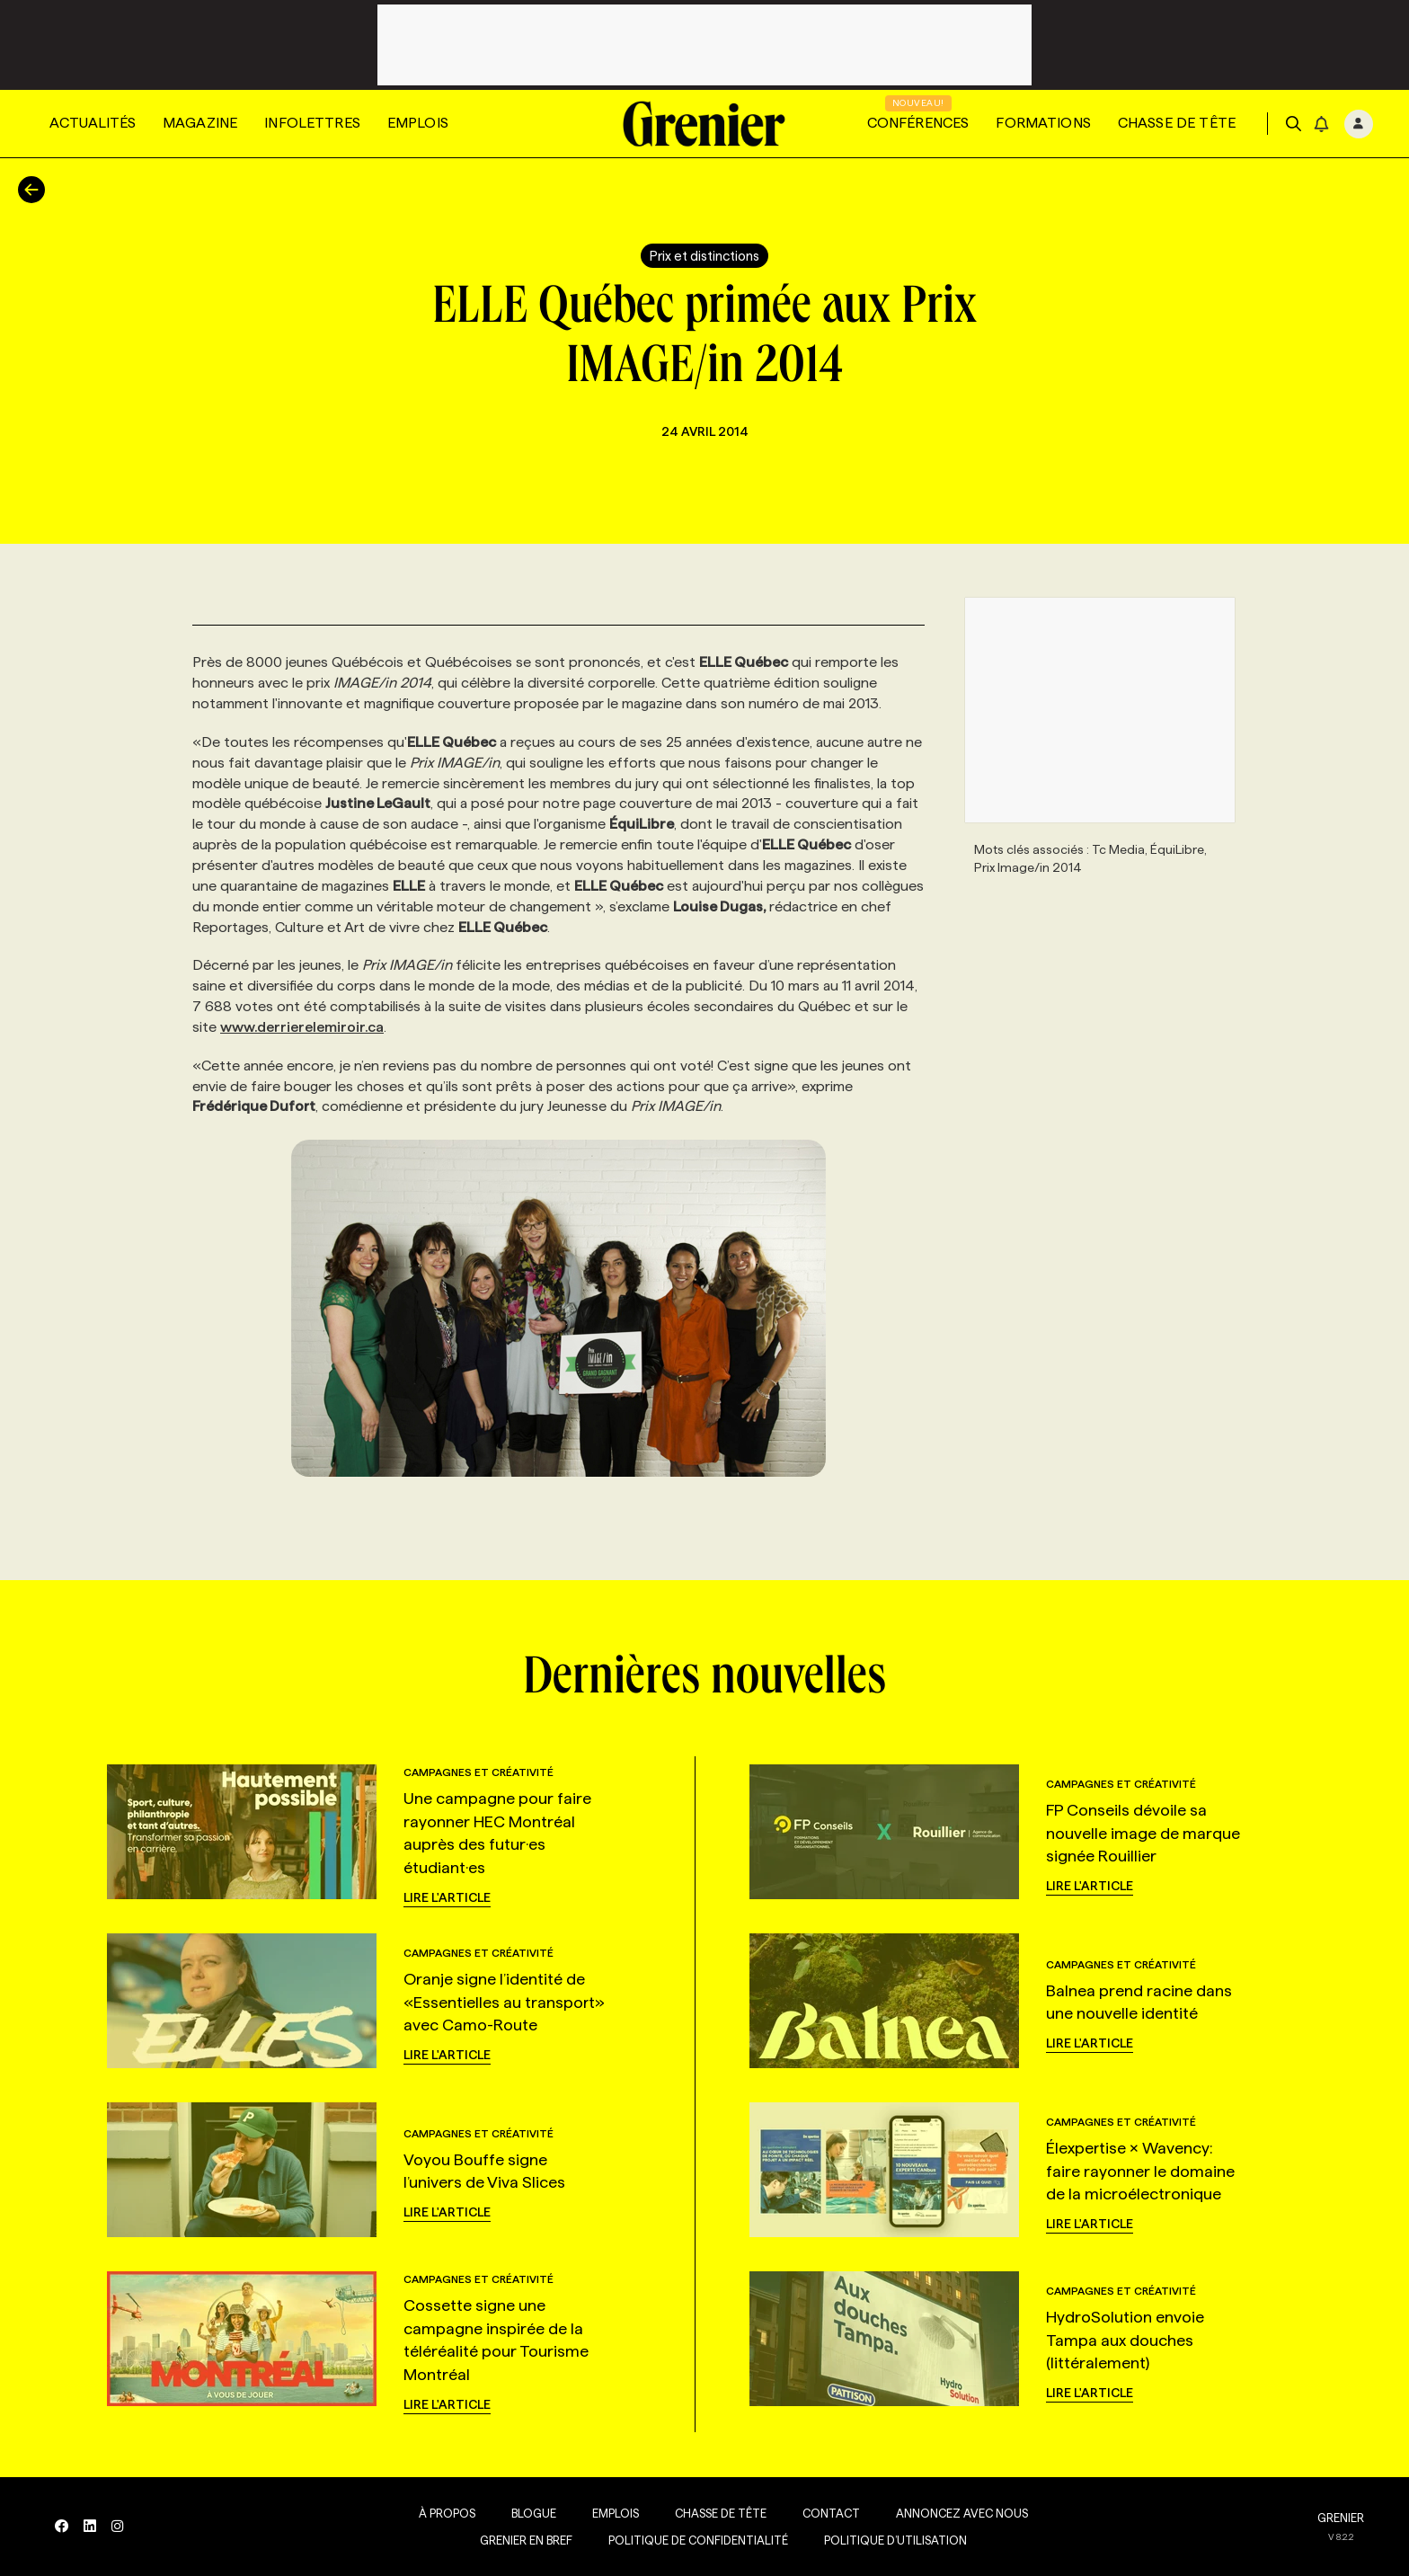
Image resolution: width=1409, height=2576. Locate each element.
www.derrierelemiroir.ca (302, 1027)
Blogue (530, 2513)
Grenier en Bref (522, 2540)
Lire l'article (447, 1897)
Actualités (92, 122)
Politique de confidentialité (694, 2540)
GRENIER (1340, 2517)
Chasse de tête (1177, 122)
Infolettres (312, 122)
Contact (827, 2513)
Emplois (417, 122)
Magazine (200, 122)
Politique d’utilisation (891, 2540)
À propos (443, 2513)
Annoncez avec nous (958, 2513)
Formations (1043, 122)
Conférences (918, 122)
